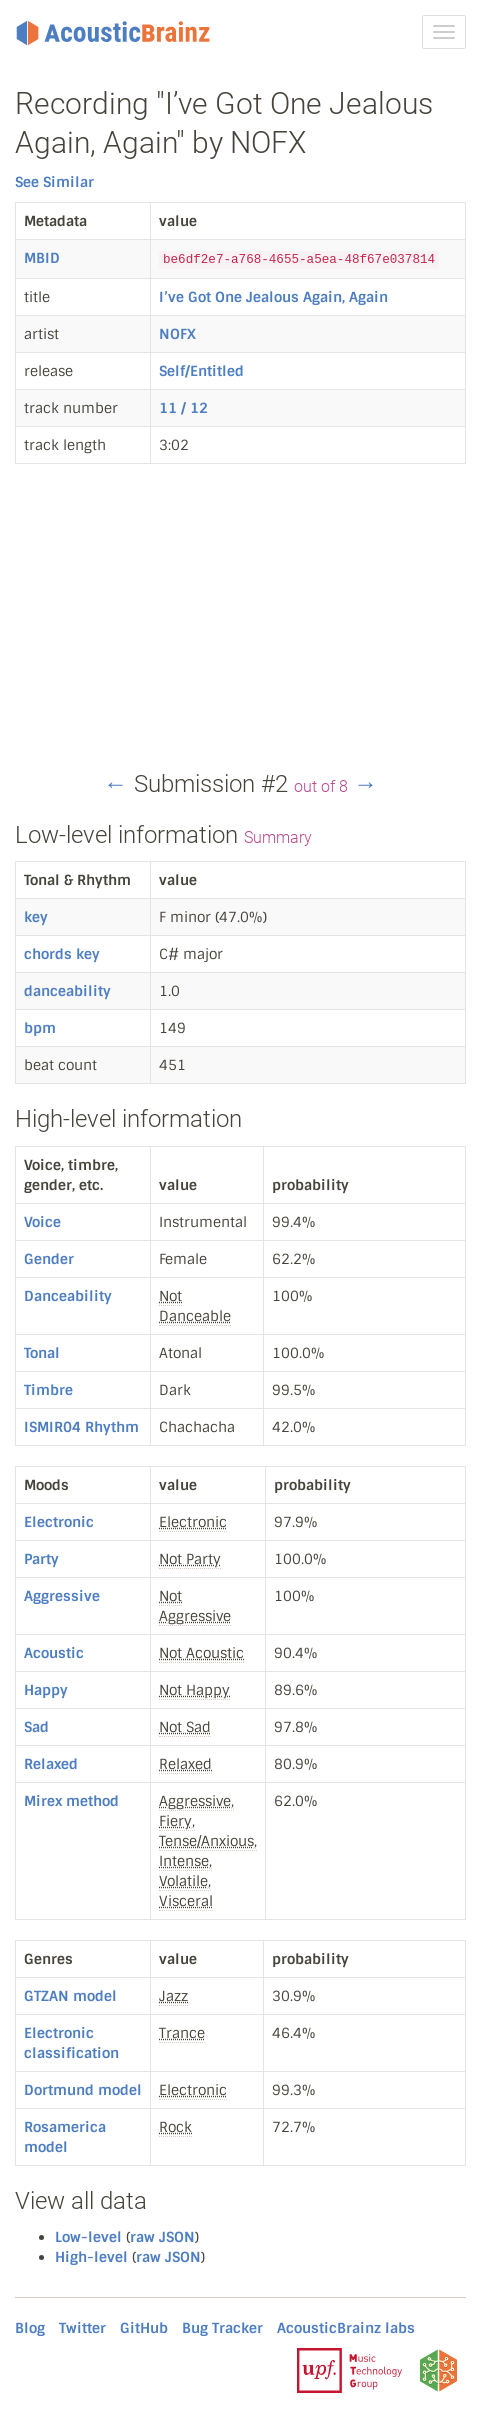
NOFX (177, 334)
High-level (91, 2257)
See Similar (54, 182)
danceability (67, 991)
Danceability (68, 1296)
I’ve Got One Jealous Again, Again (273, 297)
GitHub (144, 2328)
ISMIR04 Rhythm (81, 1427)
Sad (36, 1727)
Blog (30, 2328)
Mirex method (71, 1801)
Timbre (48, 1390)
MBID (42, 258)
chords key (62, 954)
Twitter (82, 2328)
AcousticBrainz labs (346, 2328)
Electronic (59, 1522)
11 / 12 (183, 408)
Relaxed (51, 1764)
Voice (42, 1222)
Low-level (88, 2237)
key (36, 917)
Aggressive (62, 1596)
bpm (40, 1028)
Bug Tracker (222, 2328)
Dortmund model (83, 2090)
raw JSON (162, 2237)
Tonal (42, 1353)
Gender (49, 1259)
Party (41, 1559)
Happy (46, 1690)
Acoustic (54, 1653)
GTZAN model (70, 1996)
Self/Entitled (201, 371)
